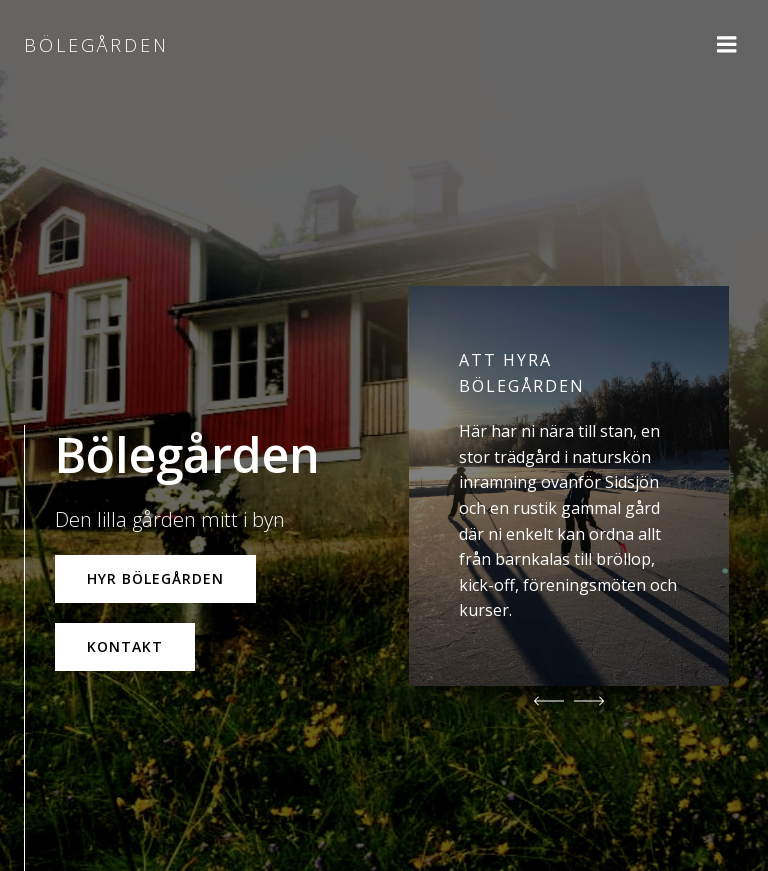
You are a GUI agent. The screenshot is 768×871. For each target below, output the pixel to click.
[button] (549, 701)
